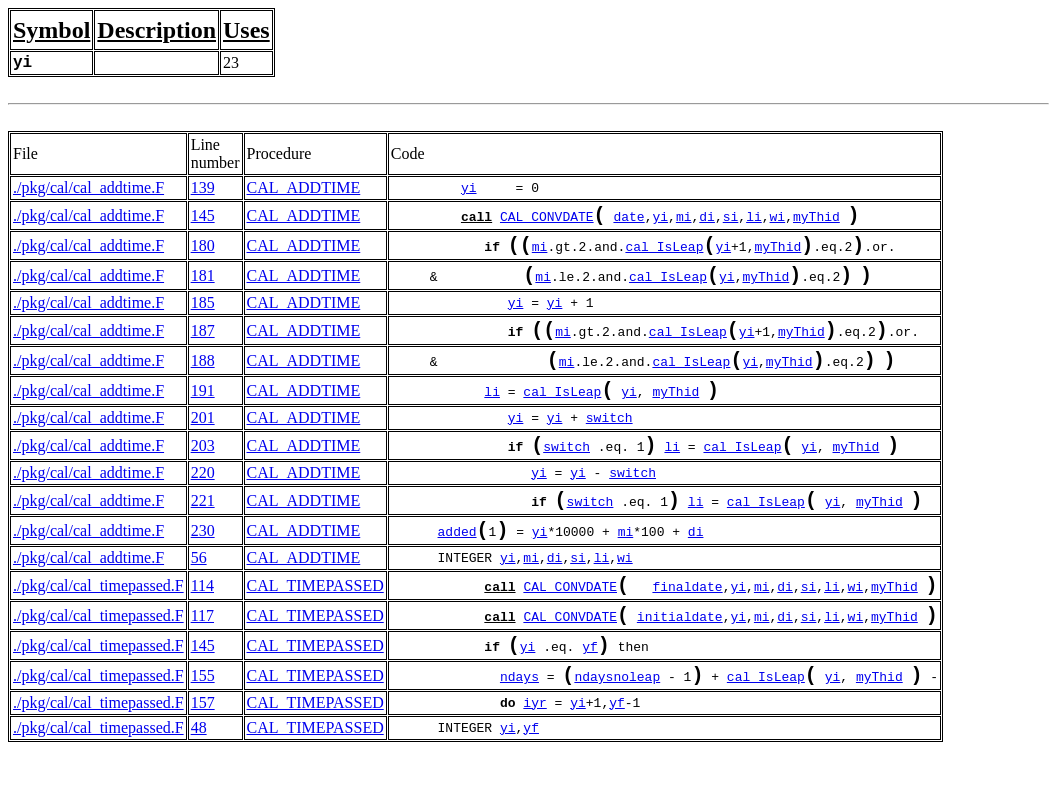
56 (199, 593)
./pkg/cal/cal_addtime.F (88, 187)
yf (590, 694)
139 (203, 187)
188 (203, 378)
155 (203, 725)
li (754, 220)
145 (203, 217)
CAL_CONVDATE (547, 220)
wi (777, 220)
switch (609, 442)
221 (203, 530)
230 (203, 564)
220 (203, 500)
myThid (816, 220)
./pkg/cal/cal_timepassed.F (98, 623)
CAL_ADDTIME (304, 187)
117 (202, 657)
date (628, 220)
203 (203, 471)
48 (199, 779)
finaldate (687, 626)
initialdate (680, 660)
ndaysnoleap (617, 728)
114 (202, 623)
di (707, 220)
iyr (534, 755)
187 (203, 344)
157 (203, 754)
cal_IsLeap (664, 254)
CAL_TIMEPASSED (315, 623)
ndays (519, 728)
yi (469, 188)
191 (203, 412)
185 (203, 314)
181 (203, 285)
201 (203, 441)
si (731, 220)
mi (684, 220)
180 (203, 251)
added (457, 567)
